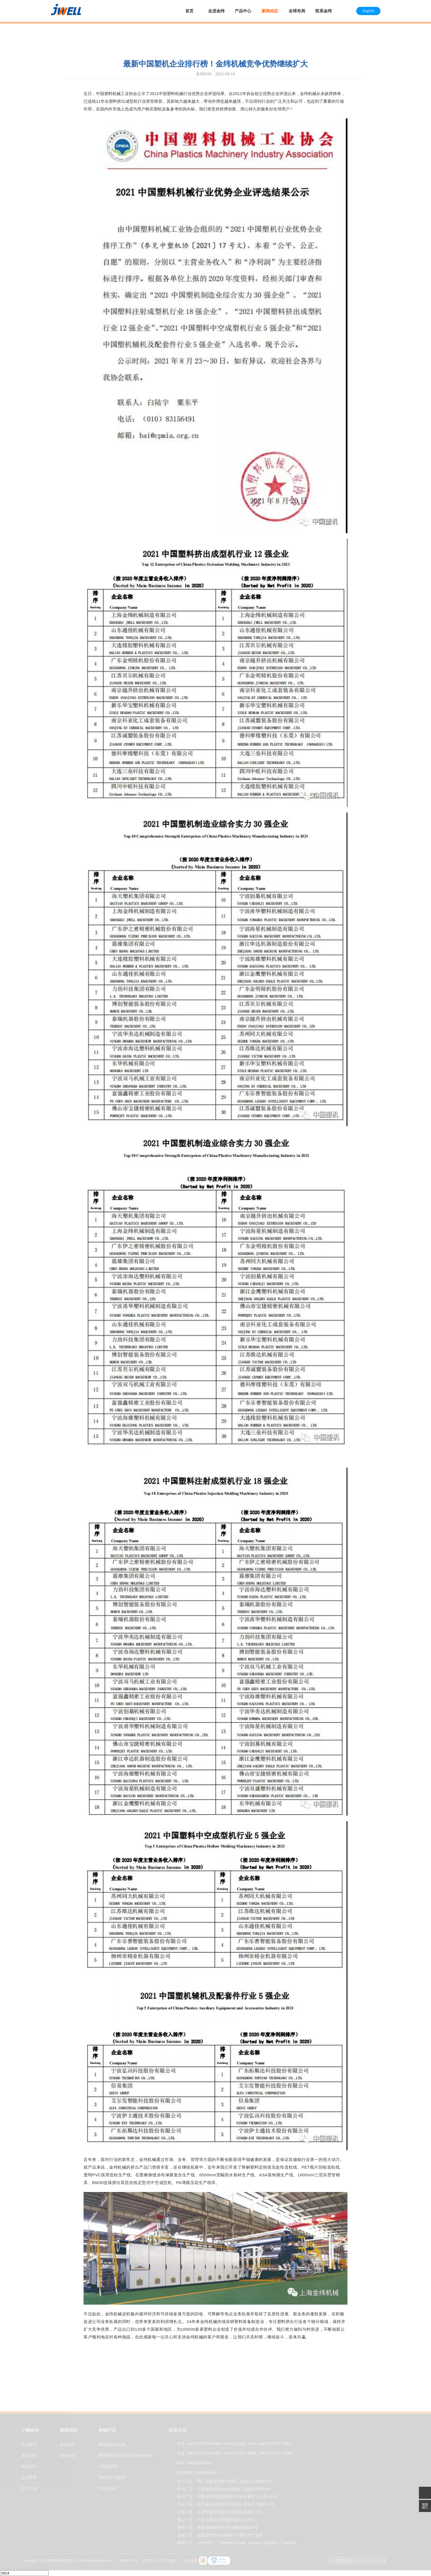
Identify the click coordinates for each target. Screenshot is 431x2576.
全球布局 (297, 11)
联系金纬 (323, 11)
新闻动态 (270, 11)
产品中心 (243, 11)
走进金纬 (216, 11)
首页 (189, 11)
